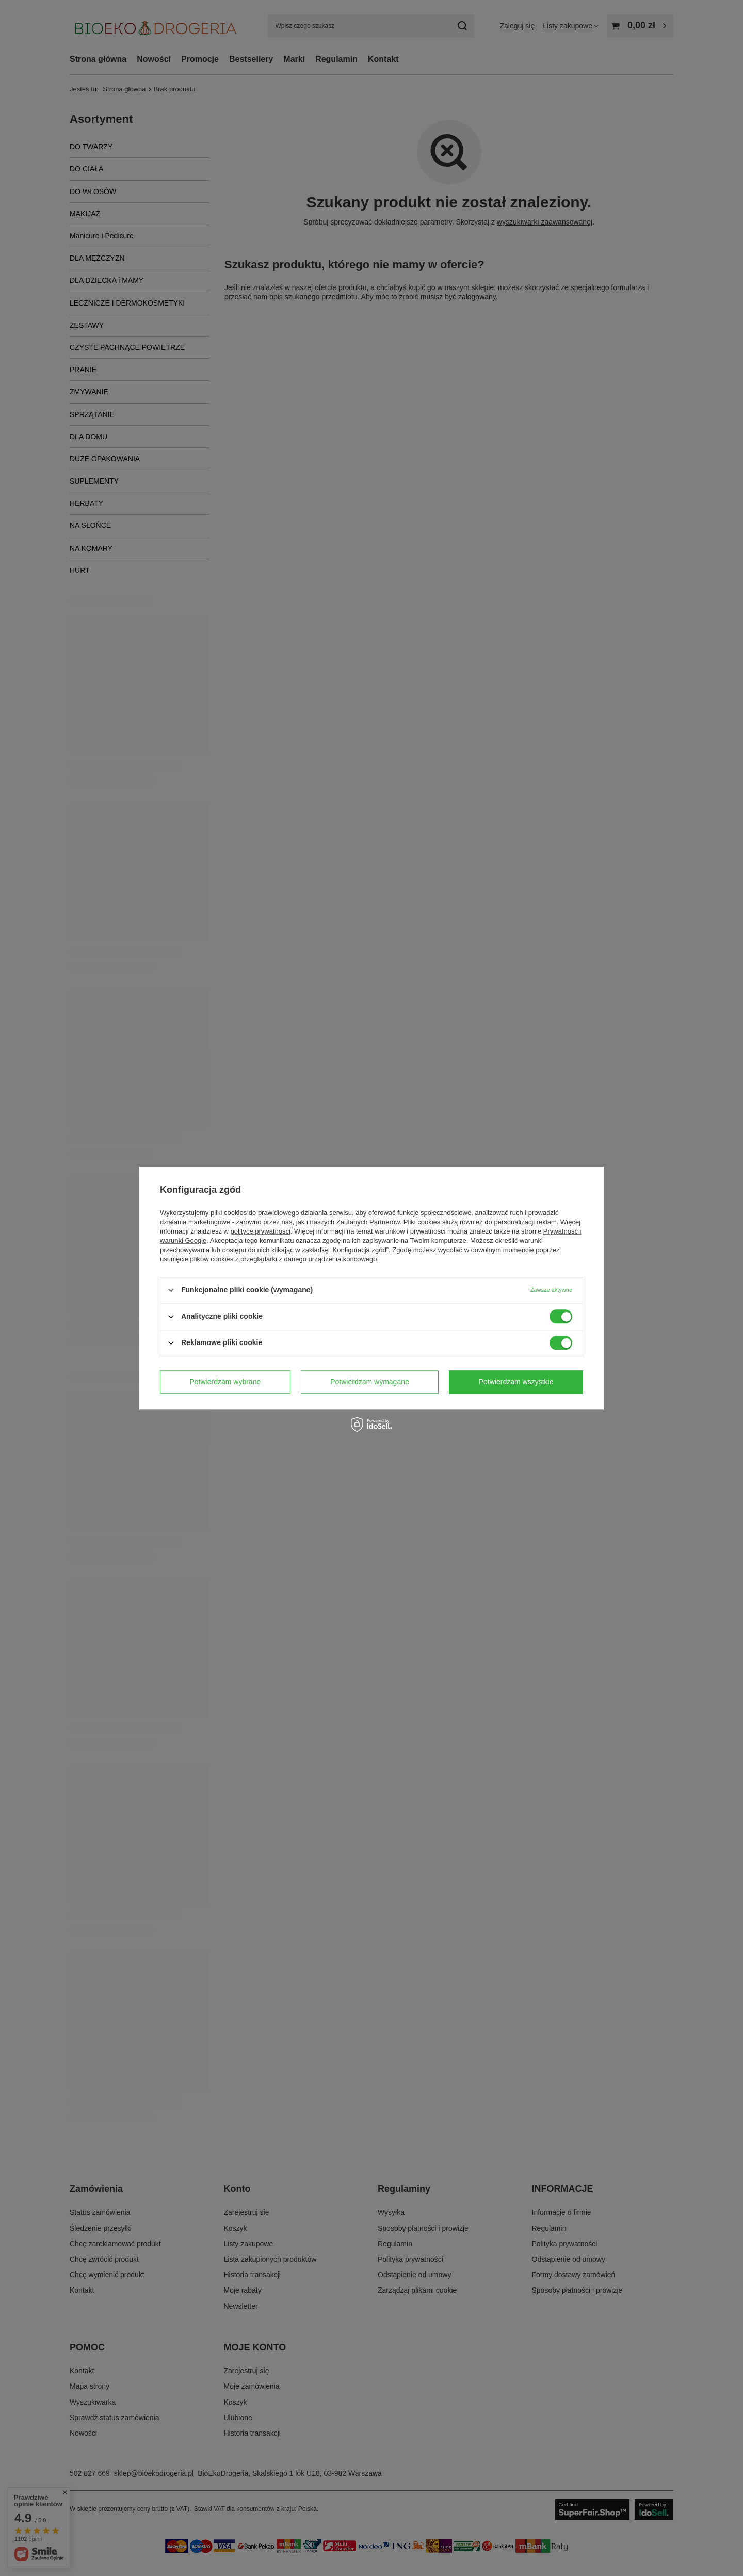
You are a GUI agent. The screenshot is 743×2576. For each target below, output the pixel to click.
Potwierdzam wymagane (369, 1382)
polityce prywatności (260, 1231)
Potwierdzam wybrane (225, 1382)
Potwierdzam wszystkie (516, 1382)
